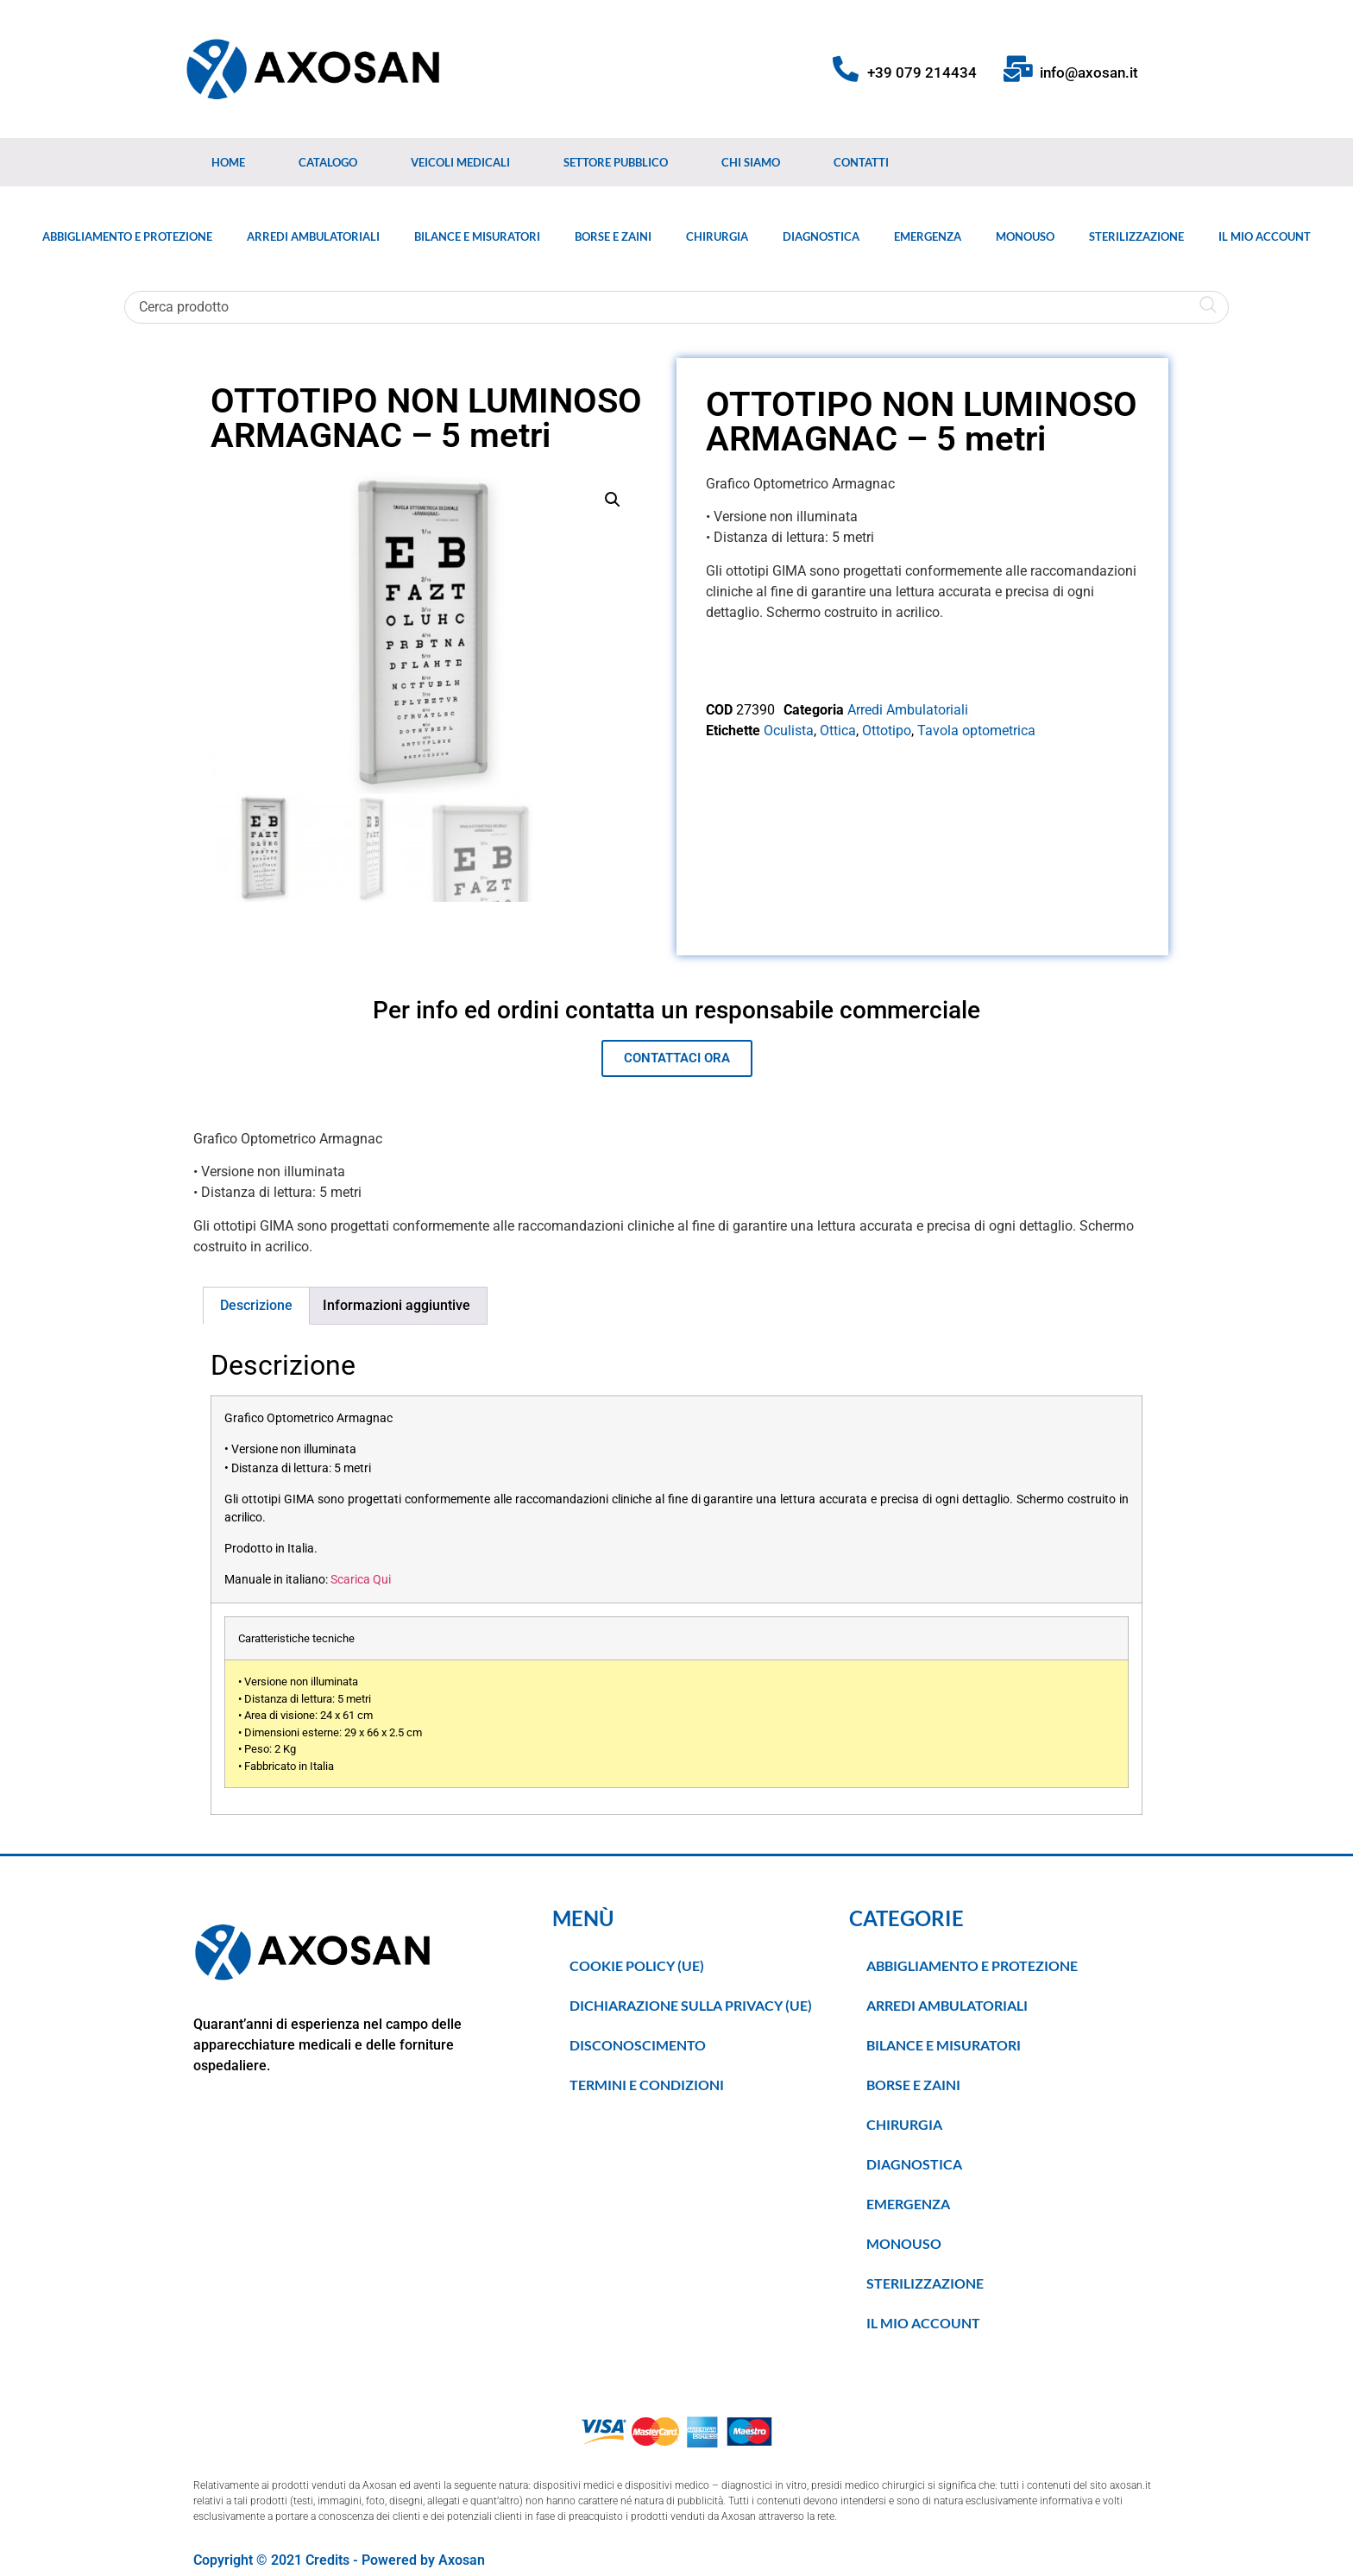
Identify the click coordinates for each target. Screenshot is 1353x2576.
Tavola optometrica (976, 730)
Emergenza (927, 236)
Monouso (1025, 236)
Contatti (861, 162)
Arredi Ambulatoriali (313, 236)
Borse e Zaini (613, 236)
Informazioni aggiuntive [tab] (396, 1305)
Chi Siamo (750, 162)
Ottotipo (886, 730)
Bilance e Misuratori (477, 236)
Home (228, 162)
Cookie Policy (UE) (637, 1965)
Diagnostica (821, 236)
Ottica (838, 730)
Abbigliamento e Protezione (127, 236)
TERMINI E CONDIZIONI (647, 2084)
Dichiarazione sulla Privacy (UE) (691, 2005)
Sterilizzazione (1136, 236)
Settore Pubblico (615, 162)
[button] (612, 499)
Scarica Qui (360, 1579)
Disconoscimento (638, 2045)
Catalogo (328, 162)
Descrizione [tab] (256, 1305)
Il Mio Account (1264, 236)
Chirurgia (717, 236)
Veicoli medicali (460, 162)
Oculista (789, 730)
